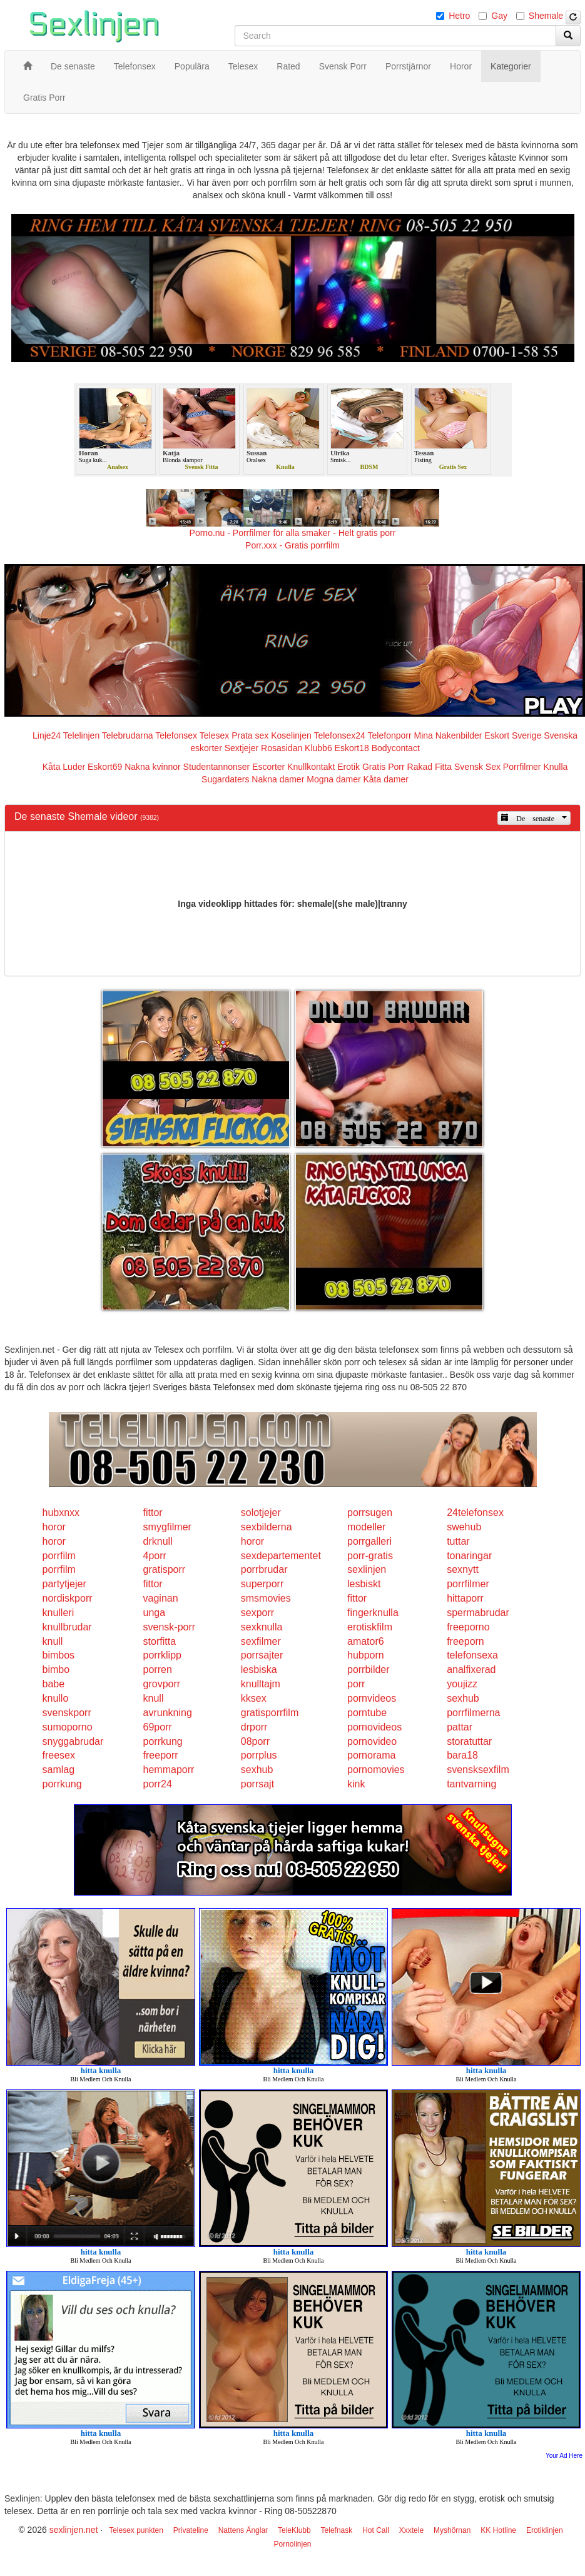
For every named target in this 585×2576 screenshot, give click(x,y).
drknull (158, 1541)
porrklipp (162, 1655)
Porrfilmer (522, 767)
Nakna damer (278, 779)
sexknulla (262, 1627)
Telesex (214, 735)
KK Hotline (498, 2530)
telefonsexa (472, 1655)
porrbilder (368, 1669)
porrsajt (257, 1784)
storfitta (159, 1641)
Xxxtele (411, 2530)
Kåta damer (386, 779)
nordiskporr (68, 1598)
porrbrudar (264, 1569)
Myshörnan (452, 2530)
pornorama (371, 1755)
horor (54, 1527)
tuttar (458, 1541)
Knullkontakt (311, 767)
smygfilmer (167, 1527)
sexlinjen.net (73, 2530)
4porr (154, 1555)
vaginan (160, 1598)
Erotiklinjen (544, 2530)
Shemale (546, 16)
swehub (464, 1527)
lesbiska (259, 1669)
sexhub (463, 1698)
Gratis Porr (383, 767)
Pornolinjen (292, 2544)
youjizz (462, 1684)
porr (356, 1684)
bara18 (462, 1755)
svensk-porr (169, 1627)
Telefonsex (176, 735)
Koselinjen (291, 735)
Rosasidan (281, 748)
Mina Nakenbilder (448, 735)
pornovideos (374, 1727)
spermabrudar (478, 1612)
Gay (499, 16)
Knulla (555, 767)
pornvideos (371, 1698)
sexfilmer (261, 1641)
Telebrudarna (127, 735)
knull (53, 1641)
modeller (366, 1527)
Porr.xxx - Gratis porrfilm (292, 545)
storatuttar (469, 1741)
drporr (254, 1727)
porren (157, 1669)
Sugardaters (225, 779)
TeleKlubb (294, 2530)
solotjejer (261, 1512)
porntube (367, 1712)
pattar (459, 1727)
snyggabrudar (73, 1741)
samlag (59, 1769)
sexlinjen (366, 1569)
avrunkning (167, 1712)
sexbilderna (266, 1527)
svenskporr (67, 1712)
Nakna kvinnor (153, 767)
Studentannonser (216, 767)
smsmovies (266, 1598)
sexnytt (463, 1569)
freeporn (465, 1641)
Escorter (268, 767)
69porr (157, 1727)
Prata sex (249, 735)
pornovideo (372, 1741)
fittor (153, 1512)
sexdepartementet (281, 1555)
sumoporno (68, 1727)
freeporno (468, 1627)
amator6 (365, 1641)
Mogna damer (333, 779)
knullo (56, 1698)
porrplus (259, 1755)
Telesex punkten (136, 2530)
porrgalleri (369, 1541)
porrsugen (369, 1512)
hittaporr (465, 1598)
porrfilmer (468, 1583)
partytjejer (64, 1583)
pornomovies (376, 1769)
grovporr (162, 1684)
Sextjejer (241, 748)
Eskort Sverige (512, 735)
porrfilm (59, 1555)
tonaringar (469, 1555)
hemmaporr (169, 1769)
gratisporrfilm (269, 1712)
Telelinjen (81, 735)
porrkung (163, 1741)
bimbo (56, 1669)
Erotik (348, 767)
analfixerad (471, 1669)
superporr (262, 1583)
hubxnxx (61, 1512)
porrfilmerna (473, 1712)
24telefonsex (475, 1512)
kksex (254, 1698)
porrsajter (262, 1655)
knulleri (58, 1612)
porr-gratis (370, 1555)
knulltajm (260, 1684)
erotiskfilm (369, 1627)
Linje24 (47, 735)
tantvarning (471, 1784)
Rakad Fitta (429, 767)
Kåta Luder (64, 767)
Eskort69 (105, 767)
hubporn (365, 1655)
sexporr (257, 1612)
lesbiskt (363, 1583)
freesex (59, 1755)
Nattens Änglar (243, 2530)
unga (154, 1612)
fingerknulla (373, 1612)
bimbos (59, 1655)
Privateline (190, 2530)
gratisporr (164, 1569)
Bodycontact (396, 748)
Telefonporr (390, 735)
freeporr (160, 1755)
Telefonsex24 (339, 735)
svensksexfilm (478, 1769)
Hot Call (375, 2530)
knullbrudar (67, 1627)
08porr (255, 1741)
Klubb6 (318, 748)
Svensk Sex (477, 767)
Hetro (459, 16)
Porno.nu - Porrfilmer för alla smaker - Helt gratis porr (293, 533)
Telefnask (337, 2530)
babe (54, 1684)
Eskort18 (352, 748)
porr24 (157, 1784)
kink (356, 1784)
